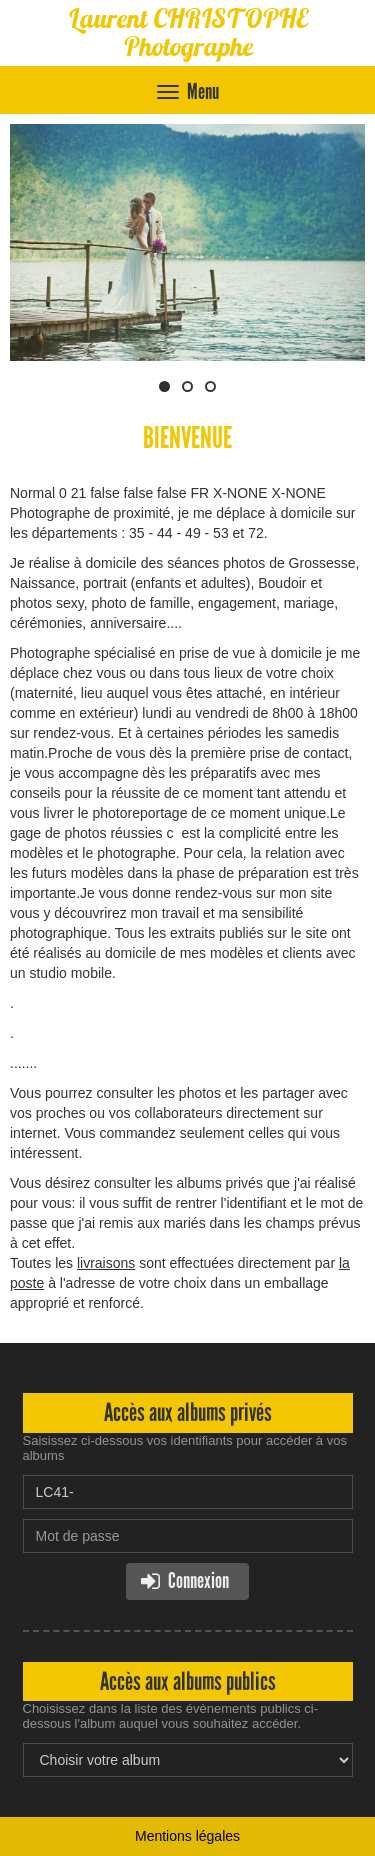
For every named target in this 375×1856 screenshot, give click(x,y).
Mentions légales (187, 1836)
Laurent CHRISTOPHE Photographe (188, 32)
